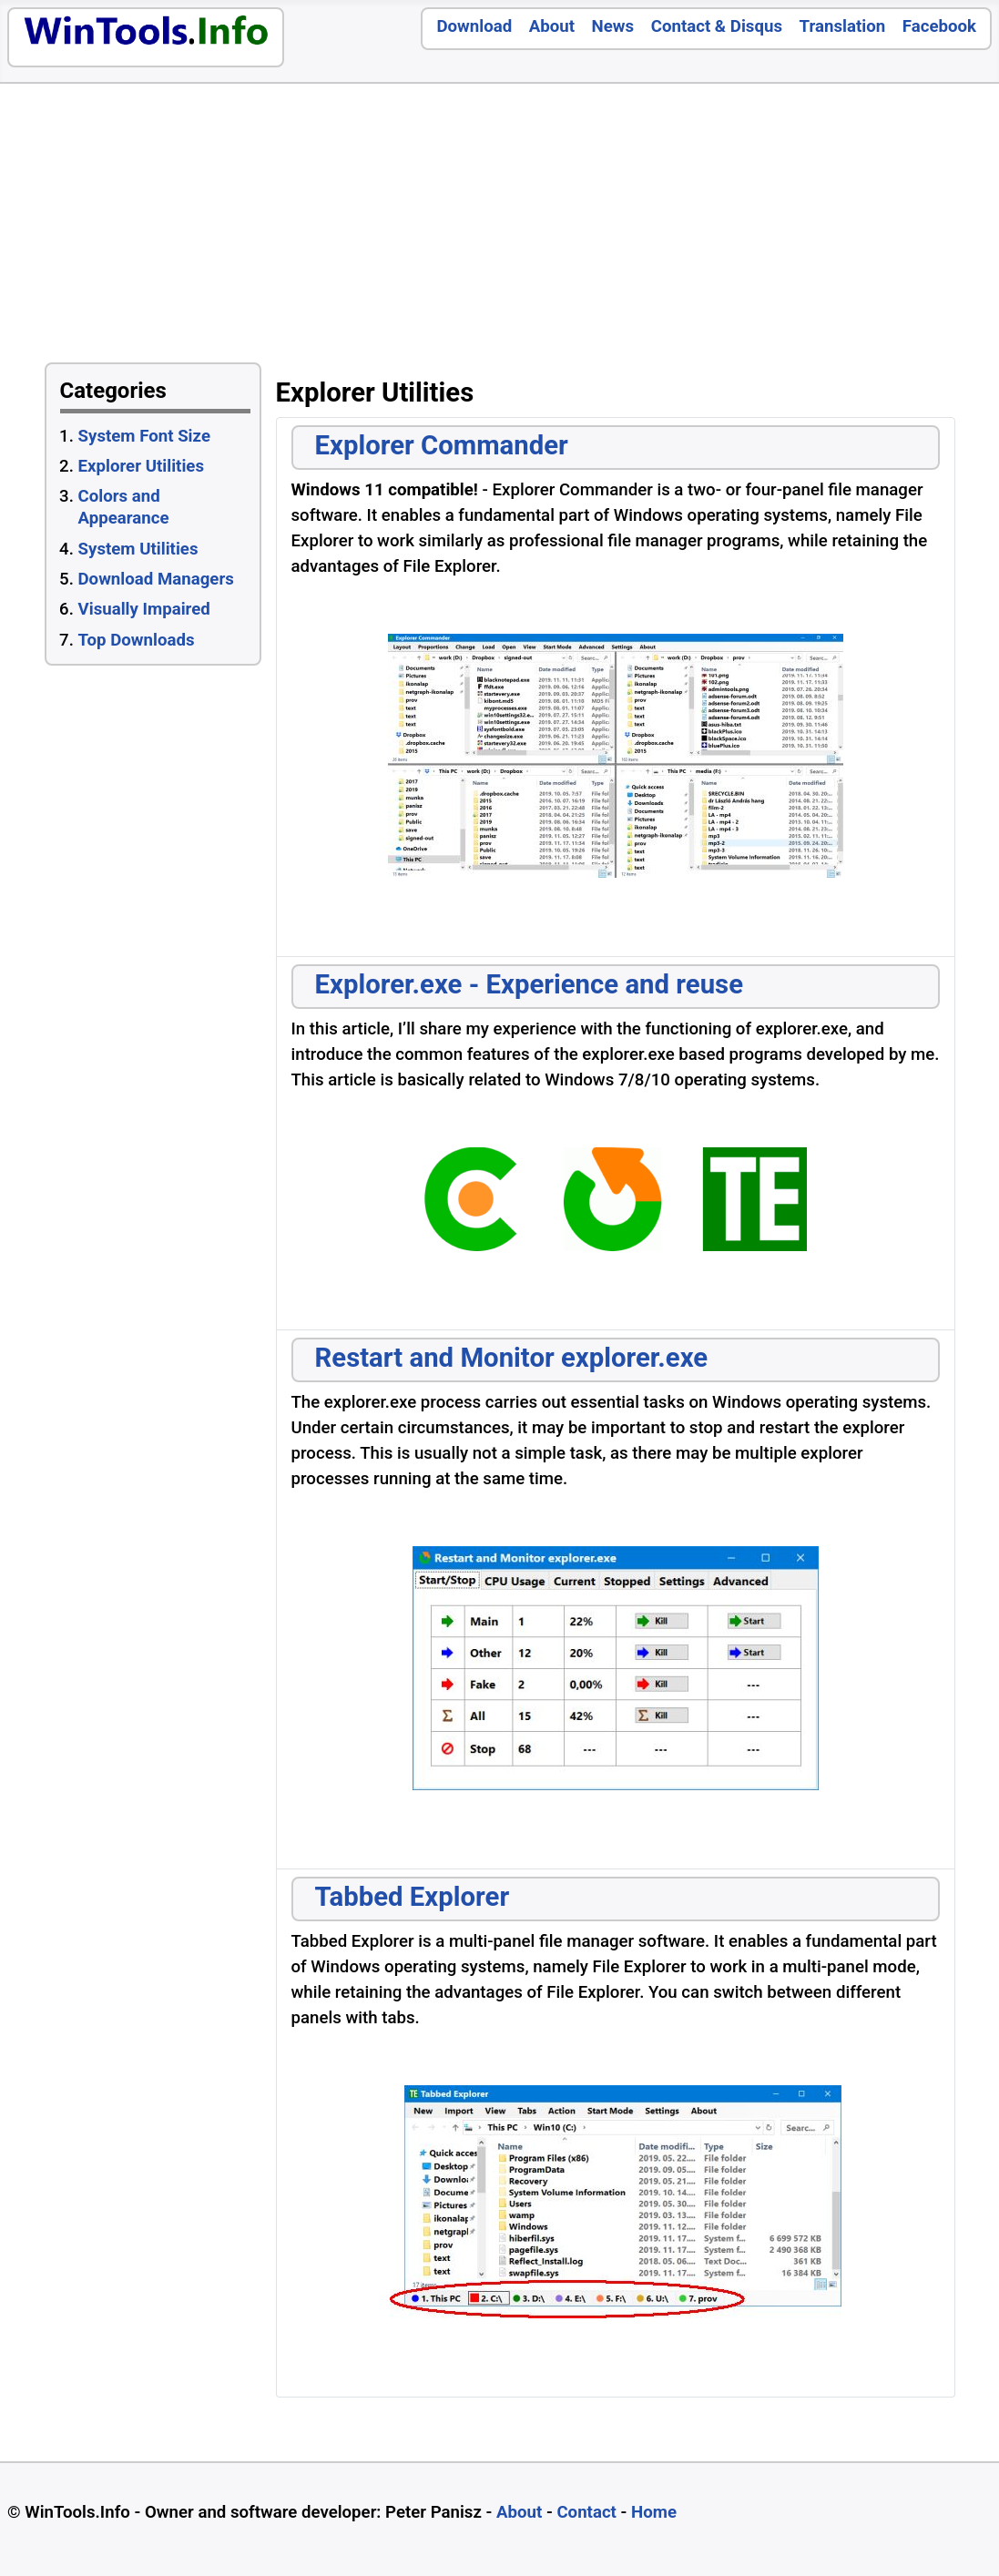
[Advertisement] (731, 227)
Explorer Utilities (141, 466)
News (613, 26)
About (552, 26)
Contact (586, 2512)
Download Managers (156, 579)
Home (654, 2512)
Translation (843, 26)
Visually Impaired (144, 609)
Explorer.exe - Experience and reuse (529, 984)
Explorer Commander (441, 445)
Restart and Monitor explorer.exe (511, 1357)
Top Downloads (136, 640)
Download (474, 26)
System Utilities (138, 549)
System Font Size (144, 436)
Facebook (939, 26)
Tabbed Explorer (412, 1896)
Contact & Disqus (716, 26)
